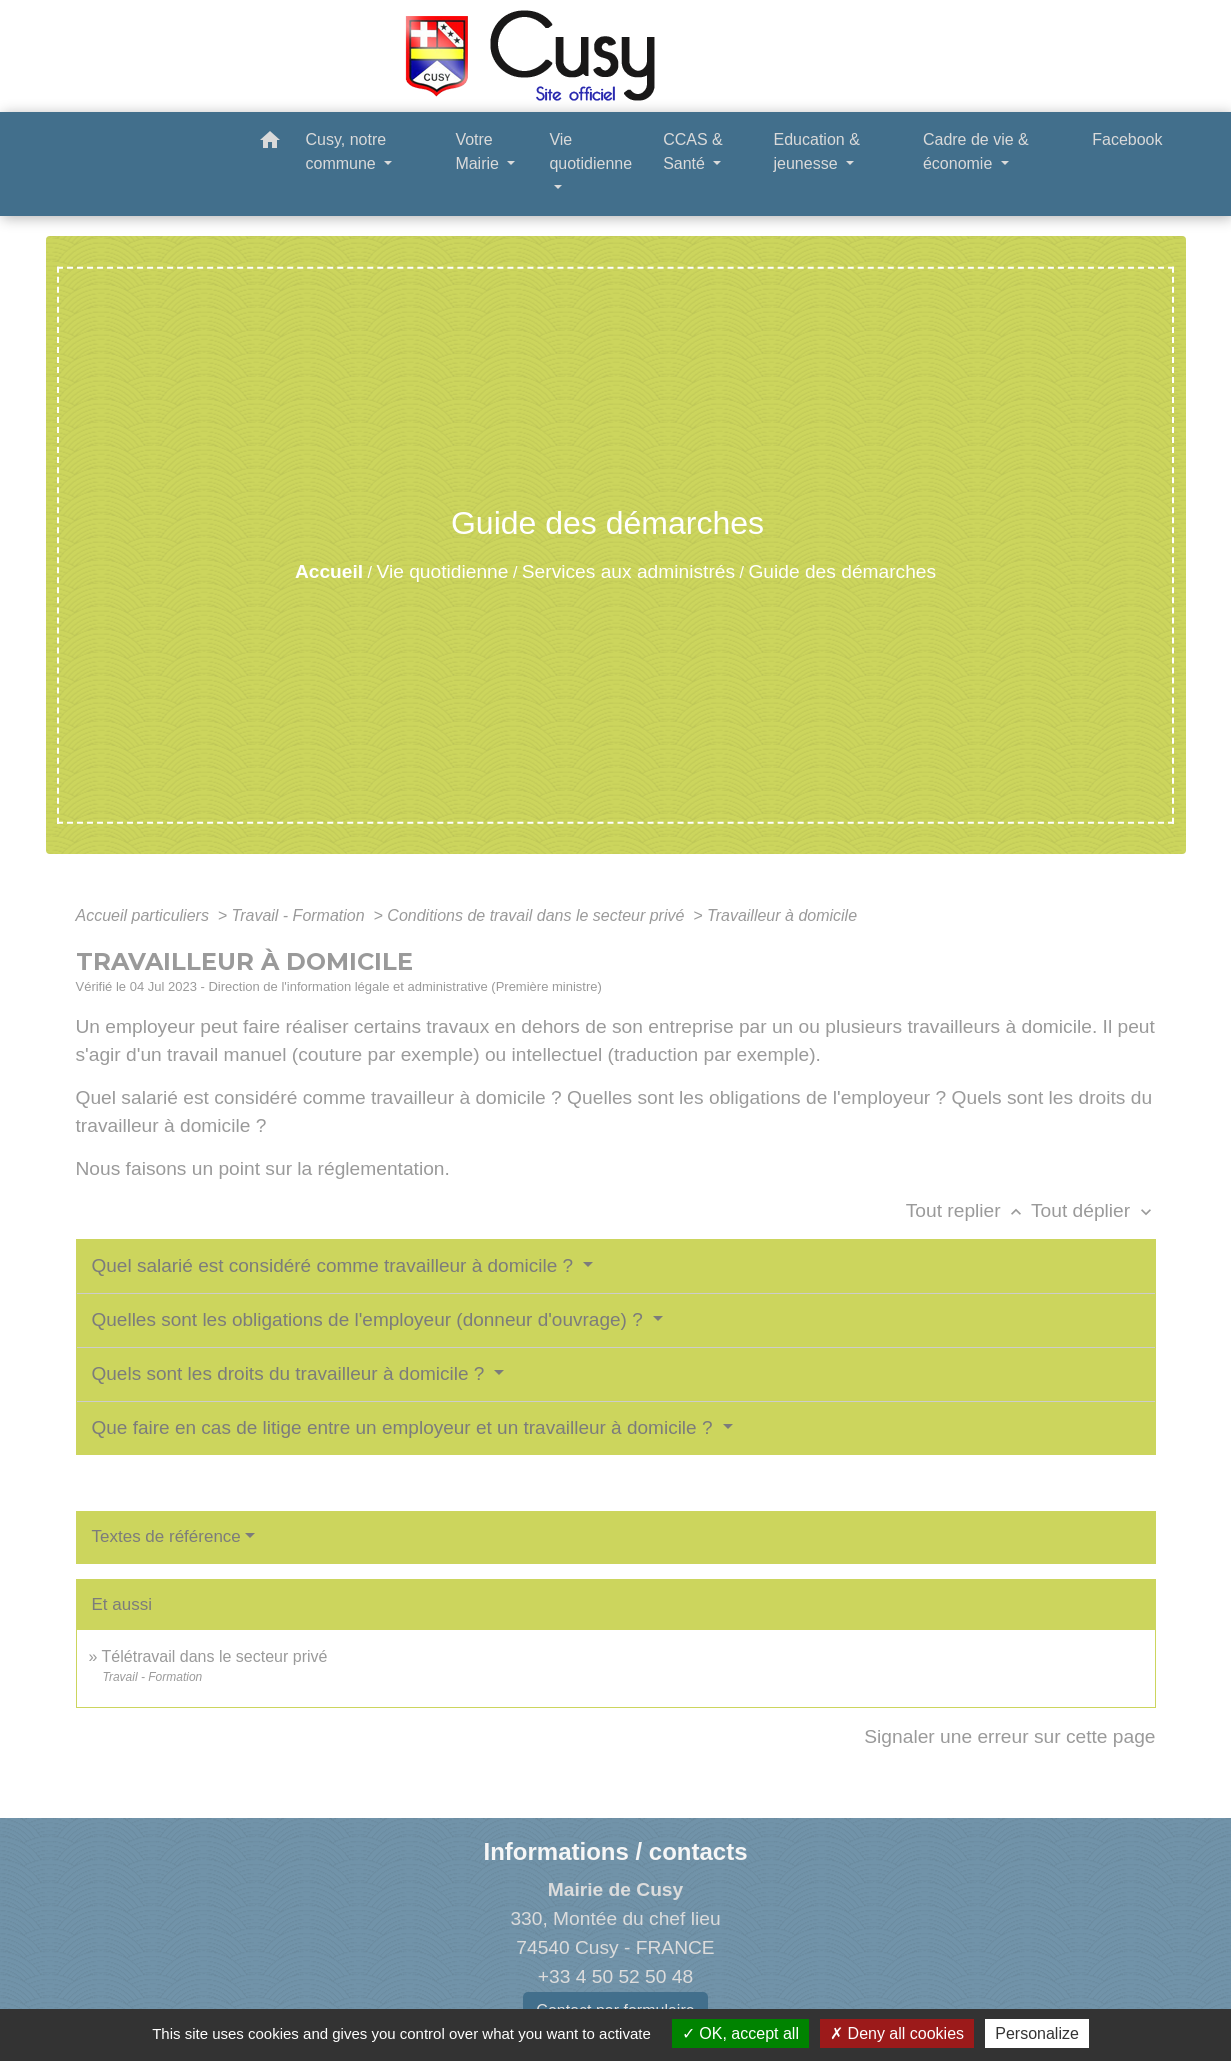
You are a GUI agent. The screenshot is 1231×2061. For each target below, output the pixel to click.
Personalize (1037, 2033)
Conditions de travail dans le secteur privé (538, 915)
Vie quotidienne (442, 571)
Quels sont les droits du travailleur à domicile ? (291, 1373)
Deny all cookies (897, 2033)
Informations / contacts (615, 1851)
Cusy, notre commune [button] (346, 151)
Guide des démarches (842, 571)
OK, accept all (740, 2033)
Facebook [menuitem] (1127, 139)
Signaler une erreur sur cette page (1009, 1736)
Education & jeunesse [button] (817, 151)
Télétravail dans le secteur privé (215, 1656)
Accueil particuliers (145, 915)
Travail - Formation (301, 915)
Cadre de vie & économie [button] (976, 151)
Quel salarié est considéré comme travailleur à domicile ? (335, 1265)
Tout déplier (1093, 1210)
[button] (270, 143)
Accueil (329, 571)
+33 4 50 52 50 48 (615, 1976)
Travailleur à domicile (782, 915)
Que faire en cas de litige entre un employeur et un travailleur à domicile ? (405, 1427)
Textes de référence (166, 1536)
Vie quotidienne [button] (590, 151)
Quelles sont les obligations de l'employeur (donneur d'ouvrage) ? (370, 1319)
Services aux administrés (628, 571)
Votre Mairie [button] (479, 151)
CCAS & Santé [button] (693, 151)
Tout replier (968, 1210)
